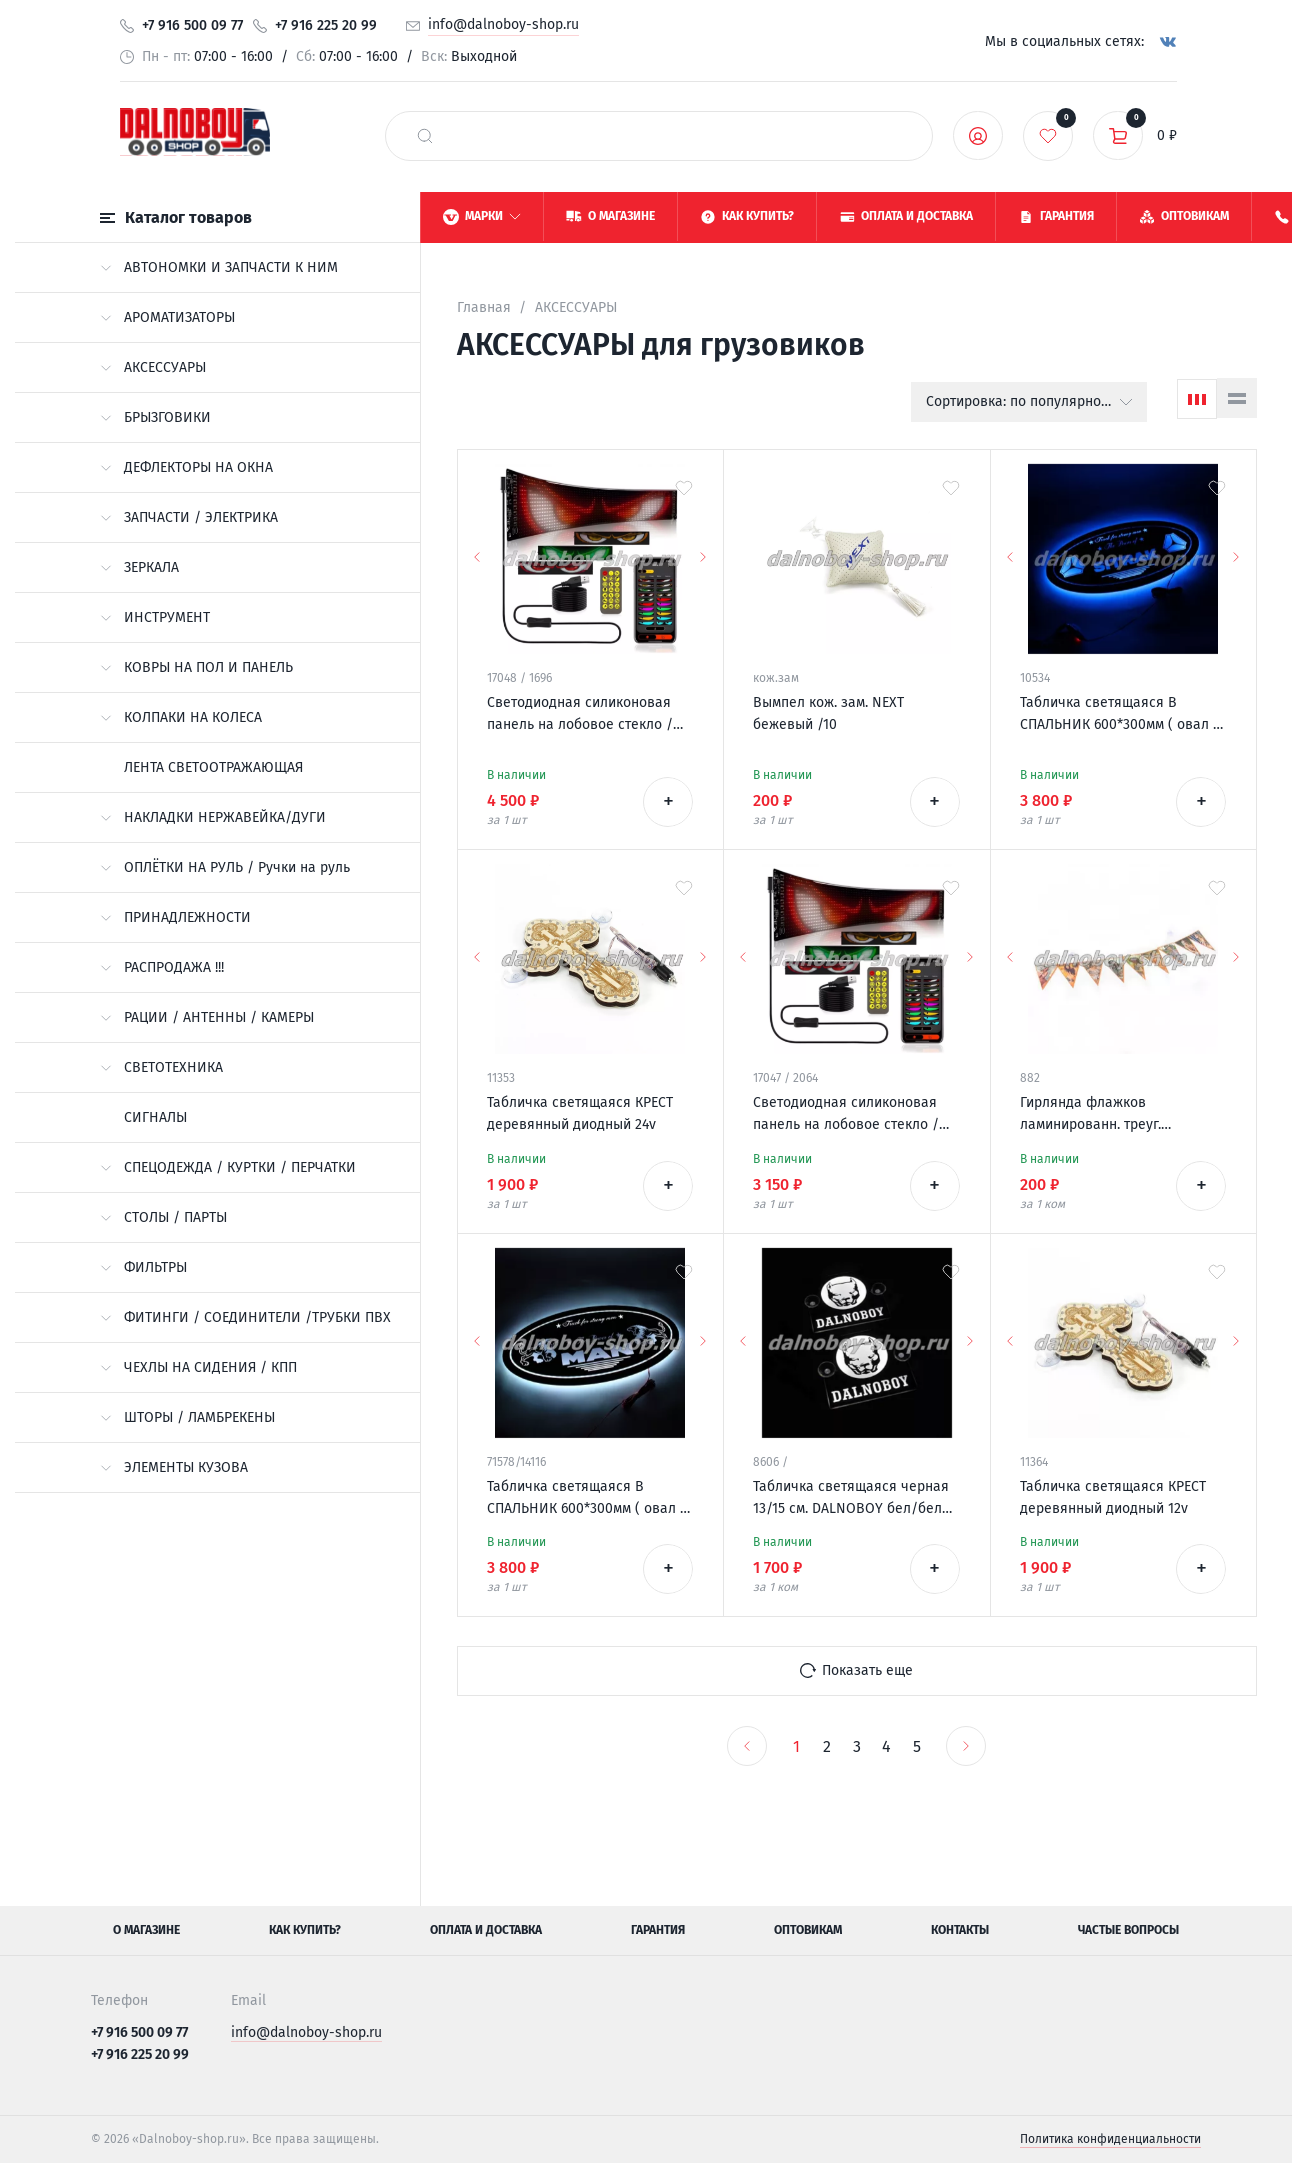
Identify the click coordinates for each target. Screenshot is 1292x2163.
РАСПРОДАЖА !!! (162, 967)
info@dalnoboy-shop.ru (503, 24)
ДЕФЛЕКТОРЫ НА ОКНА (186, 467)
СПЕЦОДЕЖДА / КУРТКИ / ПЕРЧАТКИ (228, 1167)
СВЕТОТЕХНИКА (161, 1067)
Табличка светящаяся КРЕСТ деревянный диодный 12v (1113, 1497)
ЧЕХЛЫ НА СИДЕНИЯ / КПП (198, 1367)
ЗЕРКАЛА (139, 567)
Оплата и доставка (486, 1930)
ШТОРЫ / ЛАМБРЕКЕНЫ (187, 1417)
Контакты (960, 1930)
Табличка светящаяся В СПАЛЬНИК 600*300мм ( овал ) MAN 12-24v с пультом (586, 1499)
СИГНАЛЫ (155, 1117)
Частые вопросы (1128, 1930)
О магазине (146, 1930)
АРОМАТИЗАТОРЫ (167, 317)
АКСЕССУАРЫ (153, 367)
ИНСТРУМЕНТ (155, 617)
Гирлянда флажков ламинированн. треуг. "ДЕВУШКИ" (1090, 1115)
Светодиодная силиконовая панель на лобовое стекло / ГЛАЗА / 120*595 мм (580, 715)
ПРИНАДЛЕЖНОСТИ (175, 917)
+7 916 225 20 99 (326, 25)
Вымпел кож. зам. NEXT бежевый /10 (828, 713)
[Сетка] (1197, 399)
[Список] (1237, 398)
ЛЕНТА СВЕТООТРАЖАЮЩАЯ (213, 767)
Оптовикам (808, 1930)
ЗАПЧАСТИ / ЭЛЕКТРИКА (189, 517)
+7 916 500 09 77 (192, 25)
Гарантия (658, 1930)
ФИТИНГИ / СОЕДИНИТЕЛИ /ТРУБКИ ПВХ (245, 1317)
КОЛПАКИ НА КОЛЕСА (181, 717)
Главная (484, 307)
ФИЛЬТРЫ (143, 1267)
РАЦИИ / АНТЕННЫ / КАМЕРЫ (207, 1017)
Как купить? (305, 1930)
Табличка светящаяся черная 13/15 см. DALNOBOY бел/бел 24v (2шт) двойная (851, 1499)
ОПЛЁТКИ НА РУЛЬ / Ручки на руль (225, 867)
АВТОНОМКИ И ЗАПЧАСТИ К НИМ (219, 267)
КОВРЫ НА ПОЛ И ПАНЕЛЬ (196, 667)
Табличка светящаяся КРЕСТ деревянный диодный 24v (580, 1113)
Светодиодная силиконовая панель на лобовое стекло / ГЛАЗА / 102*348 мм (846, 1115)
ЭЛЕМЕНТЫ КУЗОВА (174, 1467)
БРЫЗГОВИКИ (155, 417)
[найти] (425, 136)
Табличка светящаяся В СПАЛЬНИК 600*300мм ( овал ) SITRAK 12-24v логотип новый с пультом (1119, 715)
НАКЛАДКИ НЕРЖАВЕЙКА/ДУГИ (213, 817)
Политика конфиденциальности (1110, 2139)
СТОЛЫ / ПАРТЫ (163, 1217)
